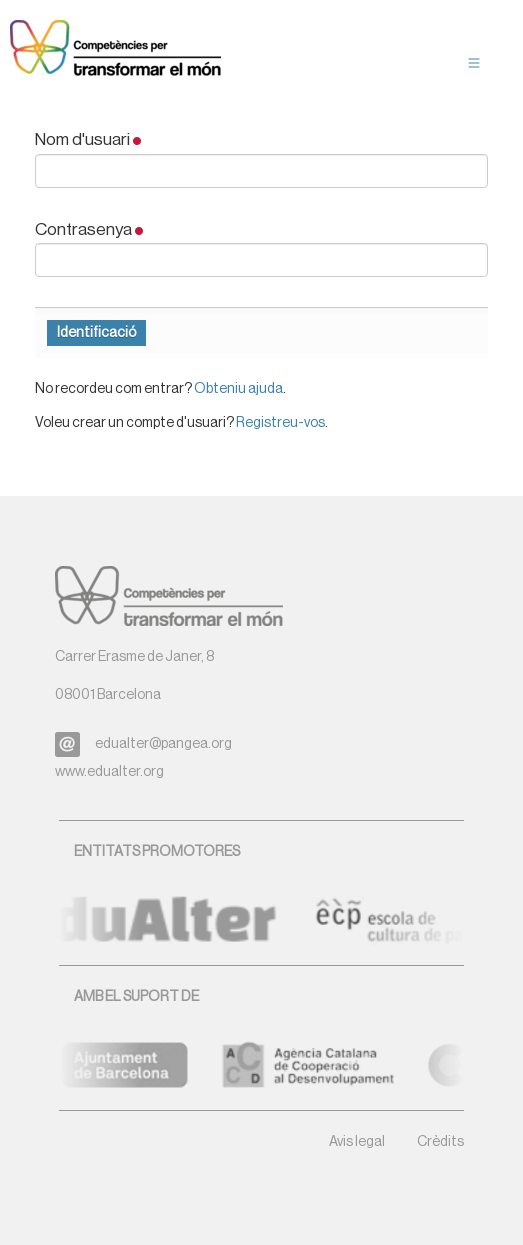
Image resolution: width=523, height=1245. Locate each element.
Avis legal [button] (357, 1142)
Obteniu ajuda (238, 389)
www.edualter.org (109, 772)
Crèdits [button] (440, 1142)
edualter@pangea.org (163, 744)
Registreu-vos (280, 423)
